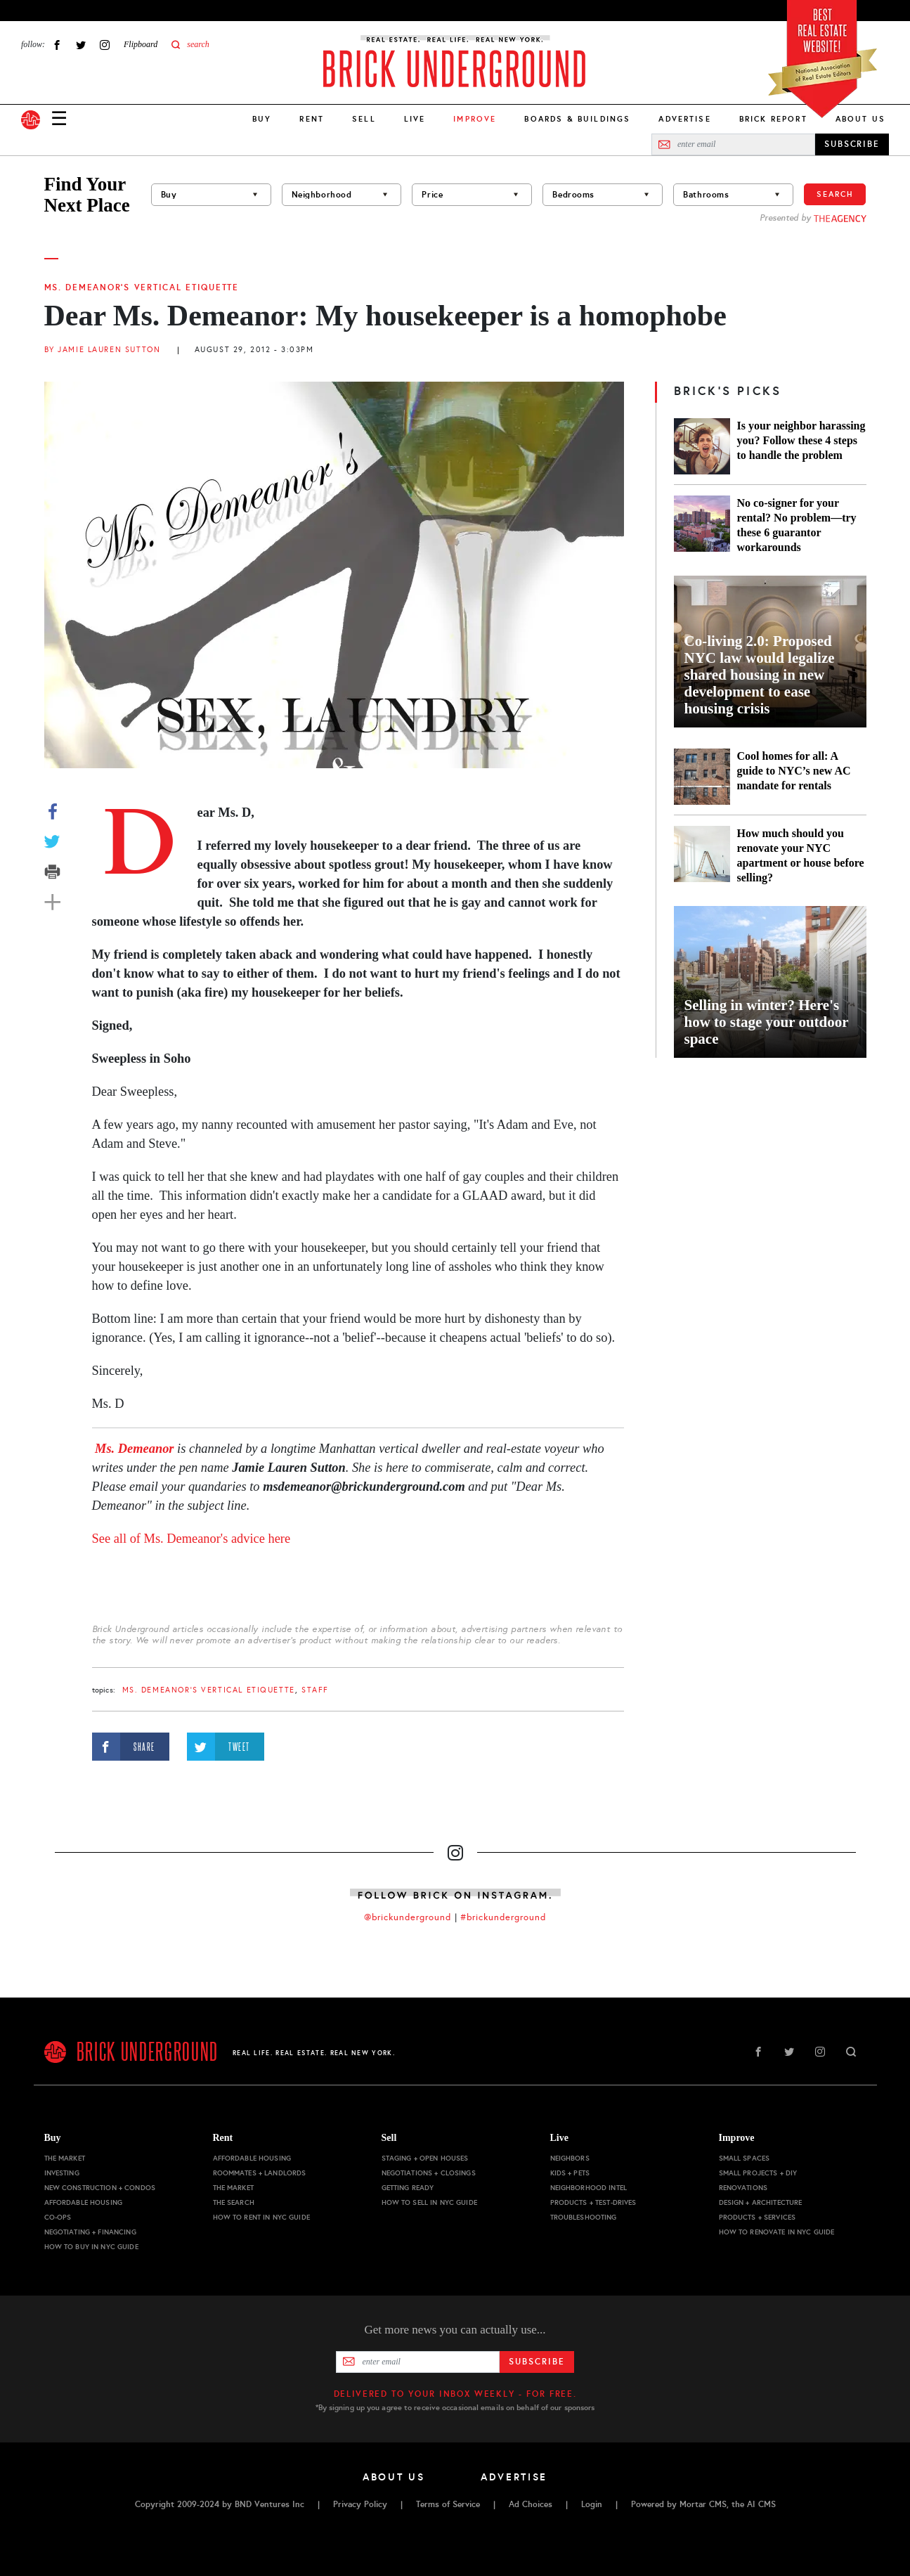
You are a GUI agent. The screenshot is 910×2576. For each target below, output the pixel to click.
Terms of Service (448, 2504)
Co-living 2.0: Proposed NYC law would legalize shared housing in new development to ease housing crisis (759, 675)
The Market (64, 2158)
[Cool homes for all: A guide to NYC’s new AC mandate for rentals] (702, 777)
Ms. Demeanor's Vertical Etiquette (141, 287)
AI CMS (761, 2504)
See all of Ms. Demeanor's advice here (191, 1539)
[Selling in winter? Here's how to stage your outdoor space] (770, 982)
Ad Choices (530, 2504)
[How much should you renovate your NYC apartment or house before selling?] (702, 855)
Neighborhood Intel (589, 2187)
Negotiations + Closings (429, 2172)
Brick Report (773, 119)
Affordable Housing (83, 2202)
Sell (364, 119)
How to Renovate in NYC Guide (777, 2232)
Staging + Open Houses (425, 2158)
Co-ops (58, 2217)
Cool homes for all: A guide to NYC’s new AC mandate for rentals (794, 770)
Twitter (81, 44)
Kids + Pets (570, 2172)
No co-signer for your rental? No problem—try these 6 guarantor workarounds (797, 525)
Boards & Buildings (577, 119)
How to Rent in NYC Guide (261, 2217)
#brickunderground (503, 1917)
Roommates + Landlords (259, 2172)
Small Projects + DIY (758, 2172)
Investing (61, 2172)
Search (835, 194)
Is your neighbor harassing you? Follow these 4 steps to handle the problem (801, 440)
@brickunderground (407, 1917)
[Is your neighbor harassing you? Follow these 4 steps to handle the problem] (702, 446)
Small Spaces (744, 2158)
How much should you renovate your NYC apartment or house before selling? (800, 855)
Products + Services (757, 2217)
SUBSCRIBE (852, 144)
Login (591, 2504)
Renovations (743, 2187)
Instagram (105, 44)
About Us (860, 119)
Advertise (684, 119)
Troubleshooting (583, 2217)
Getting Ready (408, 2187)
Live (415, 119)
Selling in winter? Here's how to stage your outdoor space (766, 1022)
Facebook (57, 44)
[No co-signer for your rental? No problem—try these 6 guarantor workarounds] (702, 525)
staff (315, 1690)
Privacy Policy (360, 2504)
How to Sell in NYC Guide (429, 2202)
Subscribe (536, 2361)
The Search (233, 2202)
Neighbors (570, 2158)
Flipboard (140, 44)
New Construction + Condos (100, 2187)
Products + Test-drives (593, 2202)
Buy (261, 119)
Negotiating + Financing (90, 2232)
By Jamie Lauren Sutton (102, 349)
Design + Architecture (760, 2202)
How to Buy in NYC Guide (91, 2246)
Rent (311, 119)
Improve (737, 2137)
